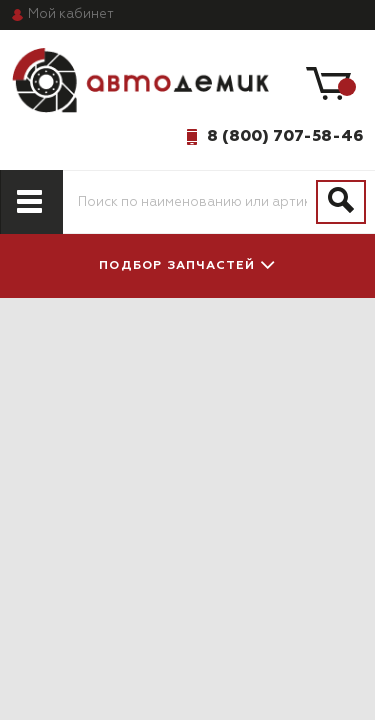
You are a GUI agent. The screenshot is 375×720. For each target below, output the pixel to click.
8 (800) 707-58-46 (285, 136)
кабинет (71, 14)
